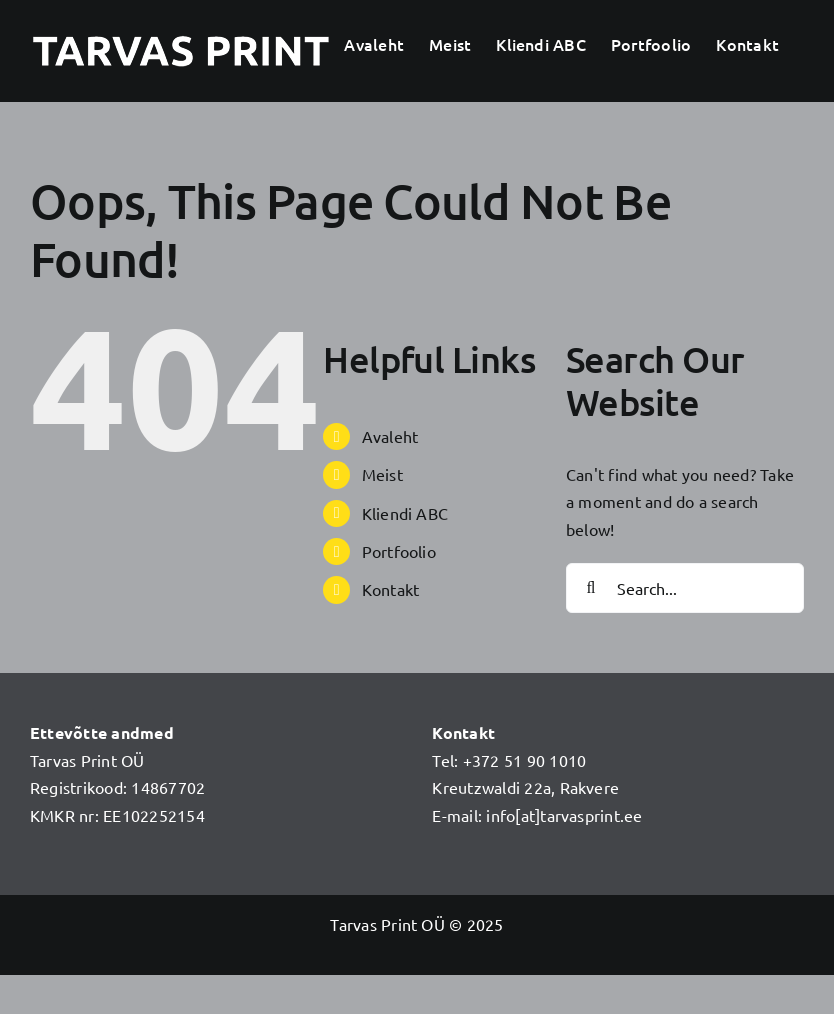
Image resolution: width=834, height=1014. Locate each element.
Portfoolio (399, 551)
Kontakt (391, 589)
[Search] (591, 588)
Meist (382, 474)
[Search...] (685, 588)
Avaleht (390, 436)
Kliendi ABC (405, 513)
